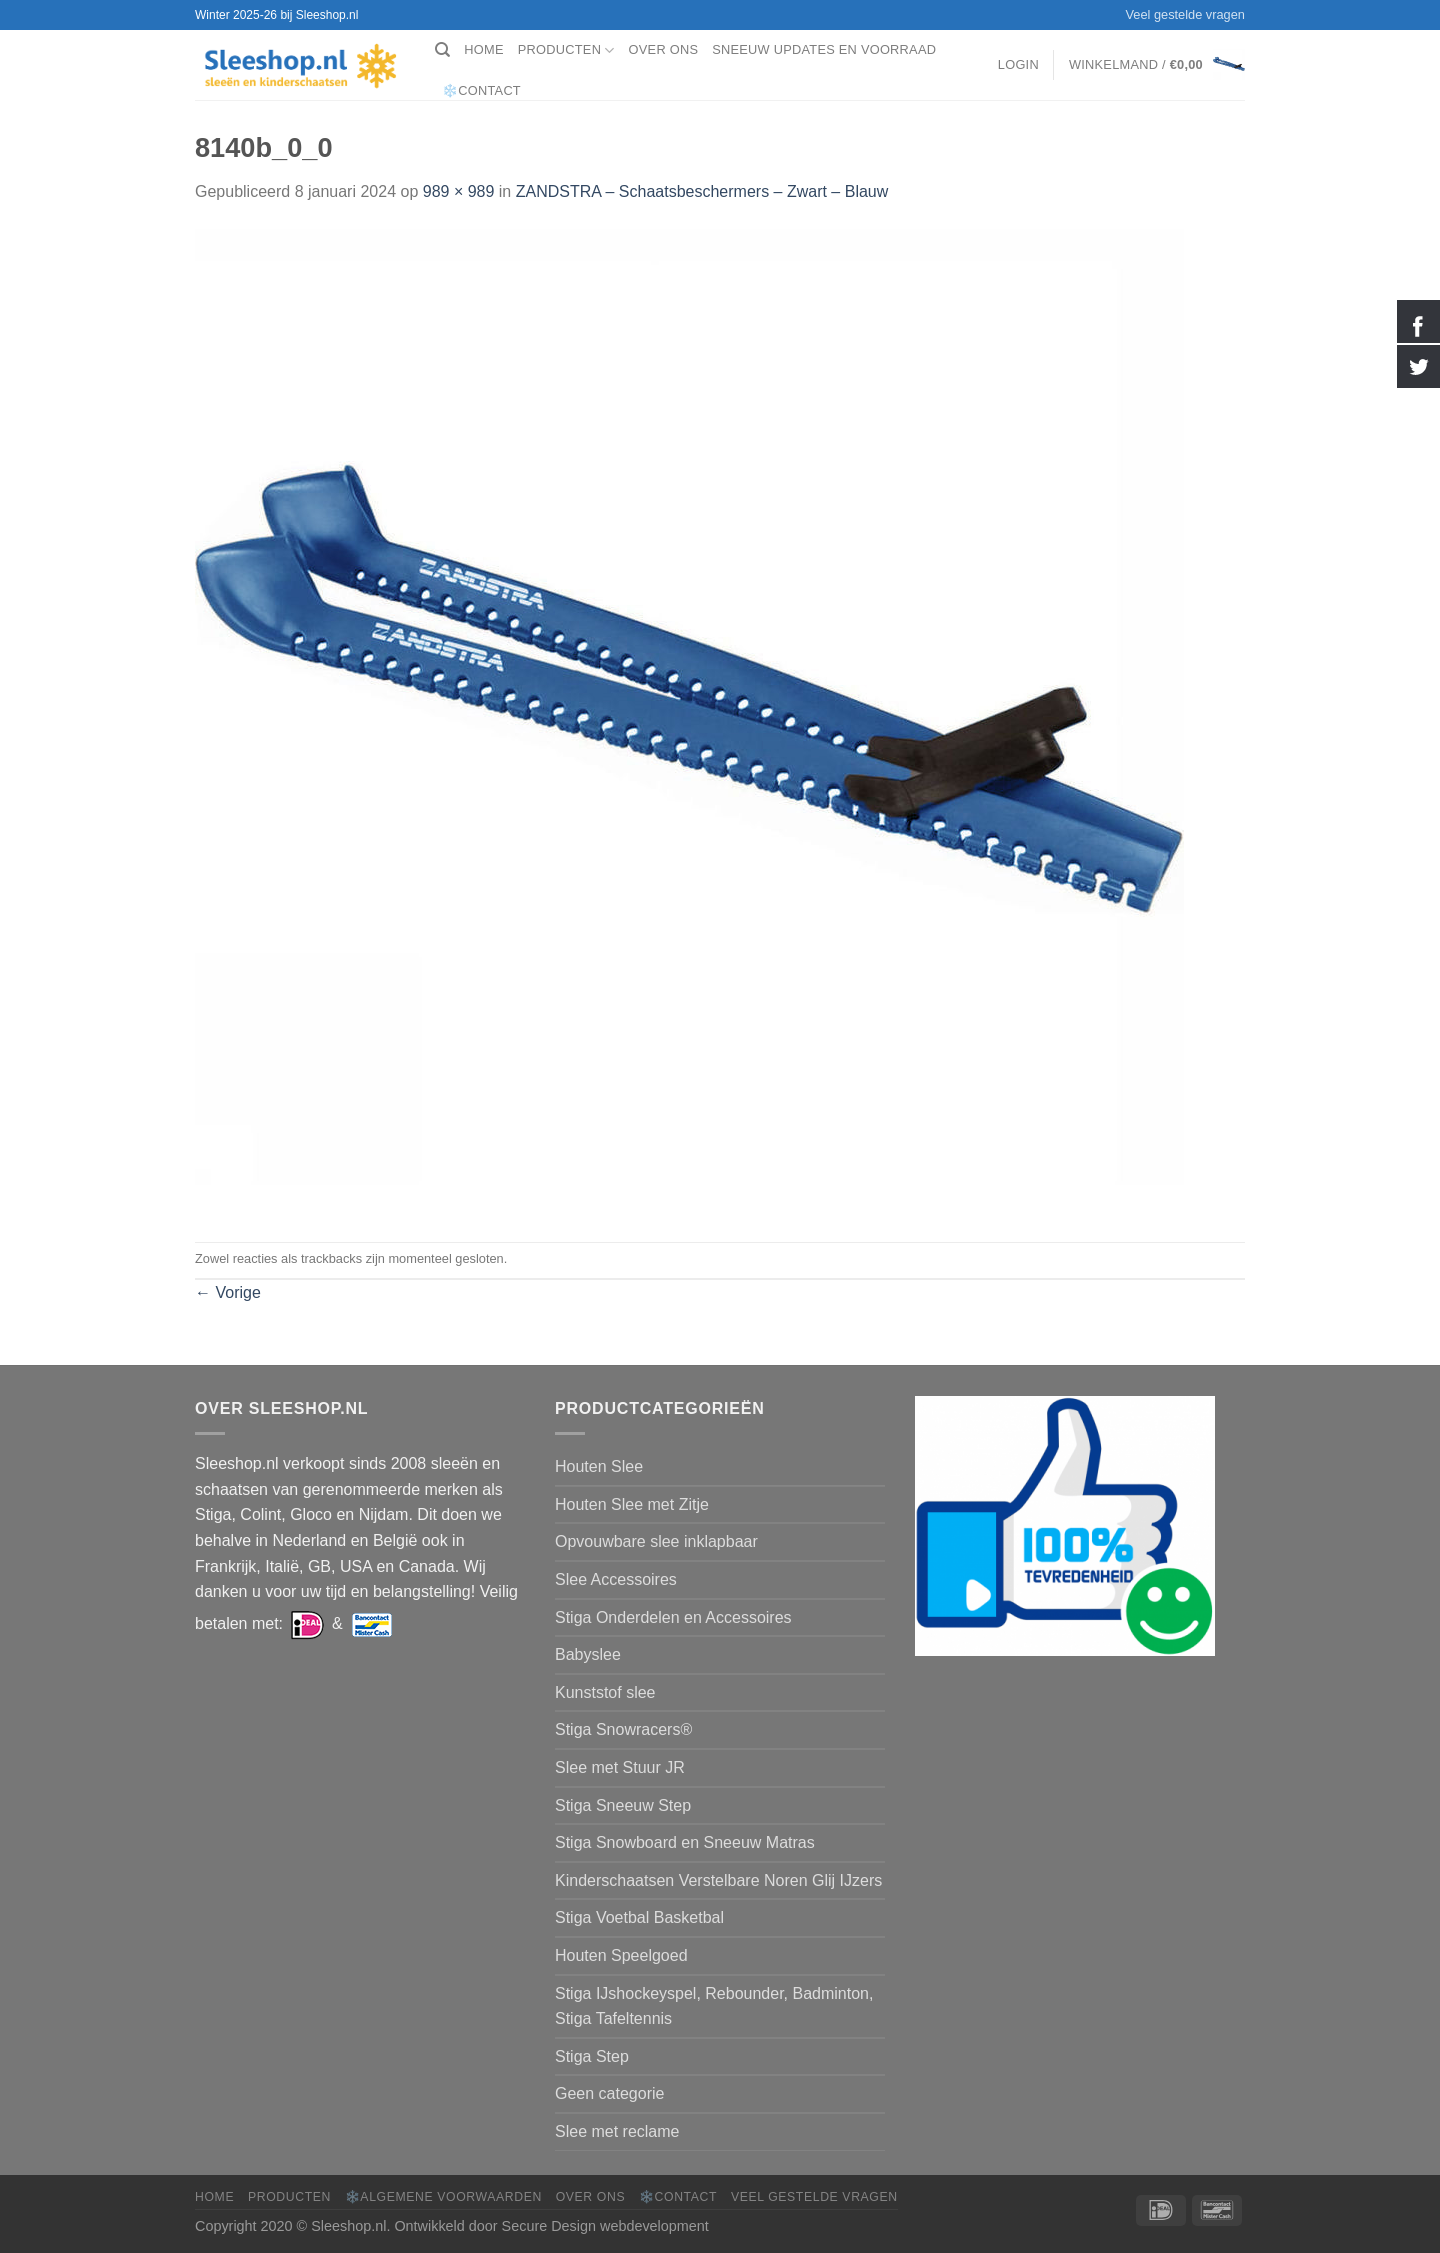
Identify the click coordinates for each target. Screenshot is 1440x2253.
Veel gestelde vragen (1185, 14)
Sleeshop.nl (348, 2226)
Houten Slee (599, 1466)
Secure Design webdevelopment (605, 2226)
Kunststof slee (605, 1692)
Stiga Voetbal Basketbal (639, 1917)
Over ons (664, 49)
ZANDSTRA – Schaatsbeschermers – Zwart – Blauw (702, 191)
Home (483, 49)
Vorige (228, 1292)
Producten (566, 50)
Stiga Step (592, 2056)
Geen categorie (609, 2093)
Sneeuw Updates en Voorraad (824, 49)
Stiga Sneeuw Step (623, 1805)
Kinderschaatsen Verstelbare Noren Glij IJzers (718, 1880)
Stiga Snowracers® (623, 1729)
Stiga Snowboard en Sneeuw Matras (685, 1842)
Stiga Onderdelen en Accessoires (673, 1617)
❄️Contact (481, 90)
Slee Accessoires (616, 1579)
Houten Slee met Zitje (632, 1504)
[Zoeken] (442, 50)
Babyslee (588, 1654)
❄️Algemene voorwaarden (443, 2197)
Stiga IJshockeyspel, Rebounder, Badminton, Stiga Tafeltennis (714, 2006)
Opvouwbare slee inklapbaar (656, 1541)
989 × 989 (459, 191)
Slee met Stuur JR (620, 1767)
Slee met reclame (617, 2131)
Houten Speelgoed (621, 1955)
